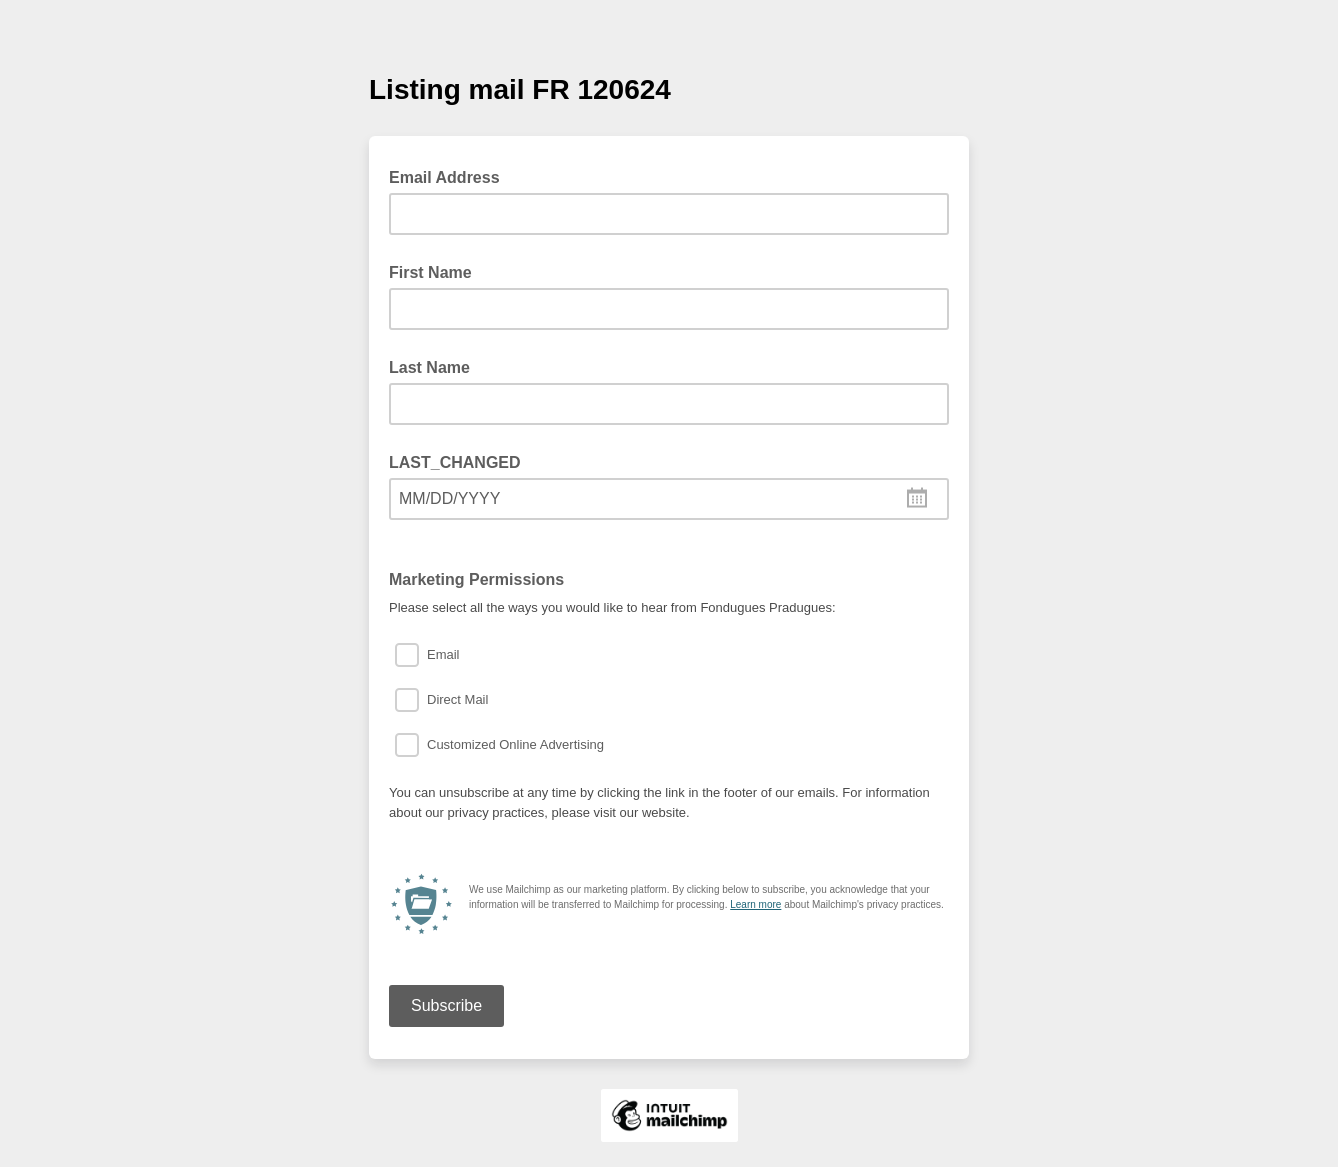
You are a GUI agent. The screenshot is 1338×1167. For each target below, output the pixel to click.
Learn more (755, 904)
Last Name (429, 367)
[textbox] (669, 499)
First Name (430, 272)
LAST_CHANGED (455, 462)
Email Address (450, 176)
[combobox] (669, 499)
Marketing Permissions (476, 579)
